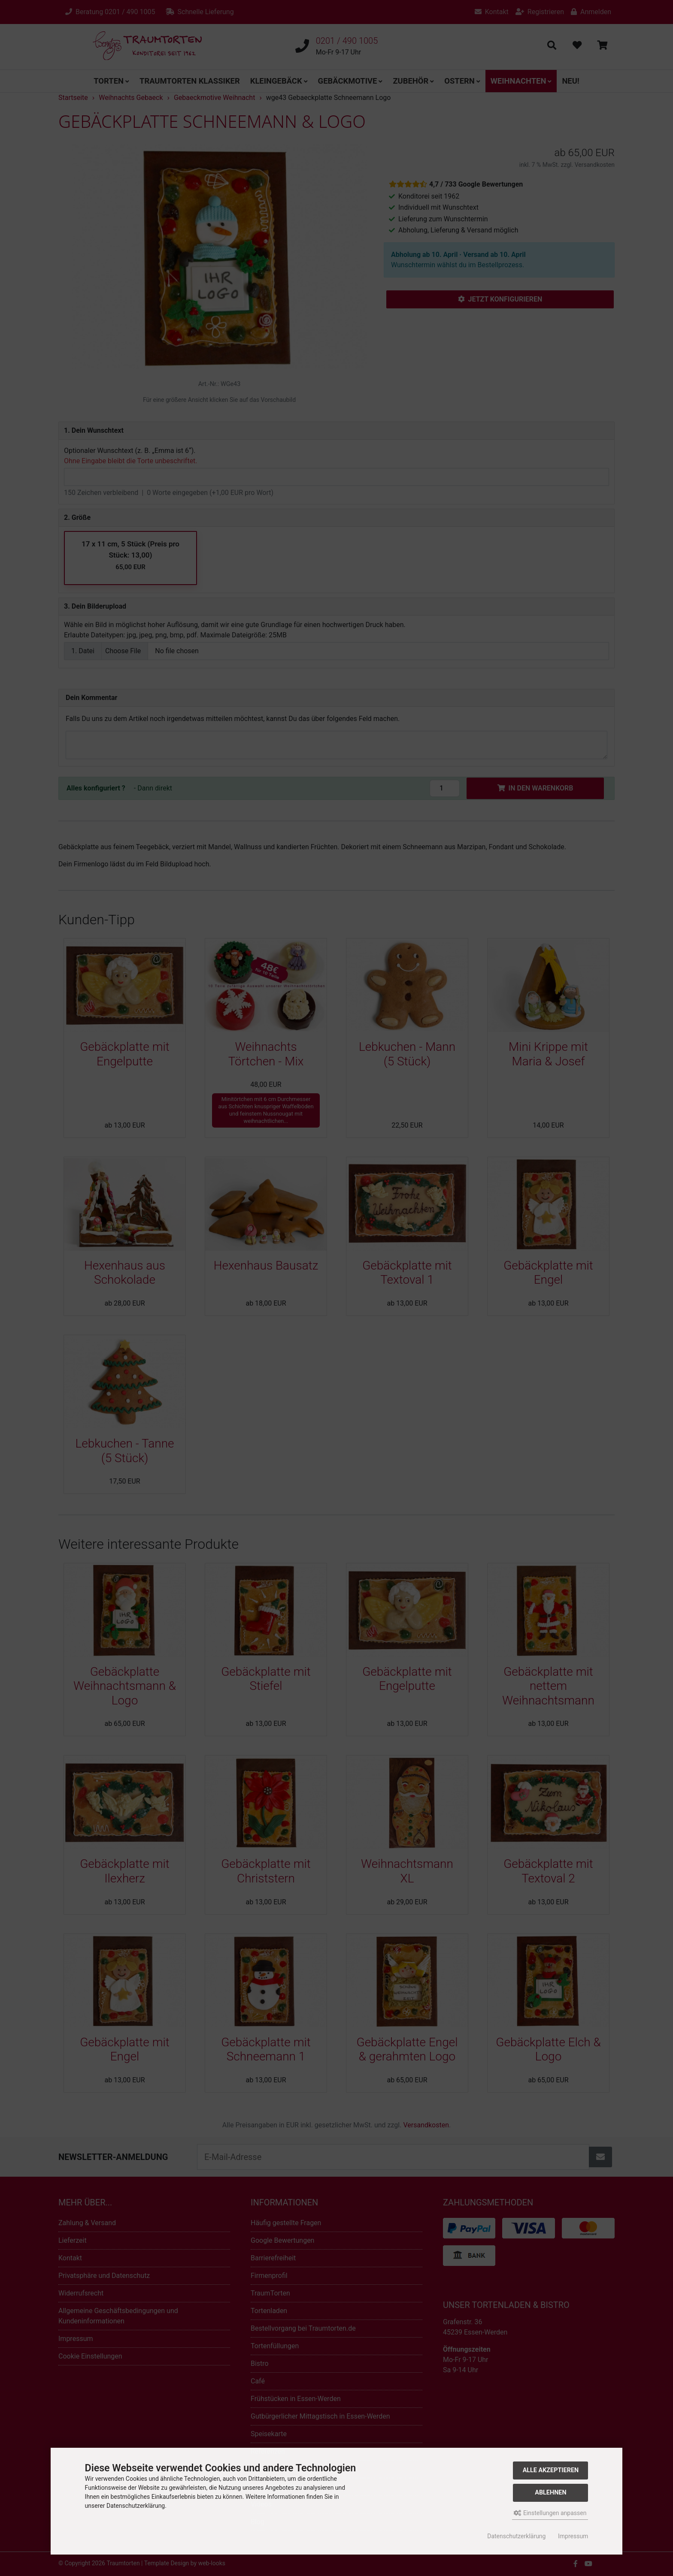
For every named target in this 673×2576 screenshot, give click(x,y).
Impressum (573, 2536)
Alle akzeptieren (551, 2470)
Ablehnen (550, 2492)
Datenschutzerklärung (516, 2536)
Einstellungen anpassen (550, 2513)
